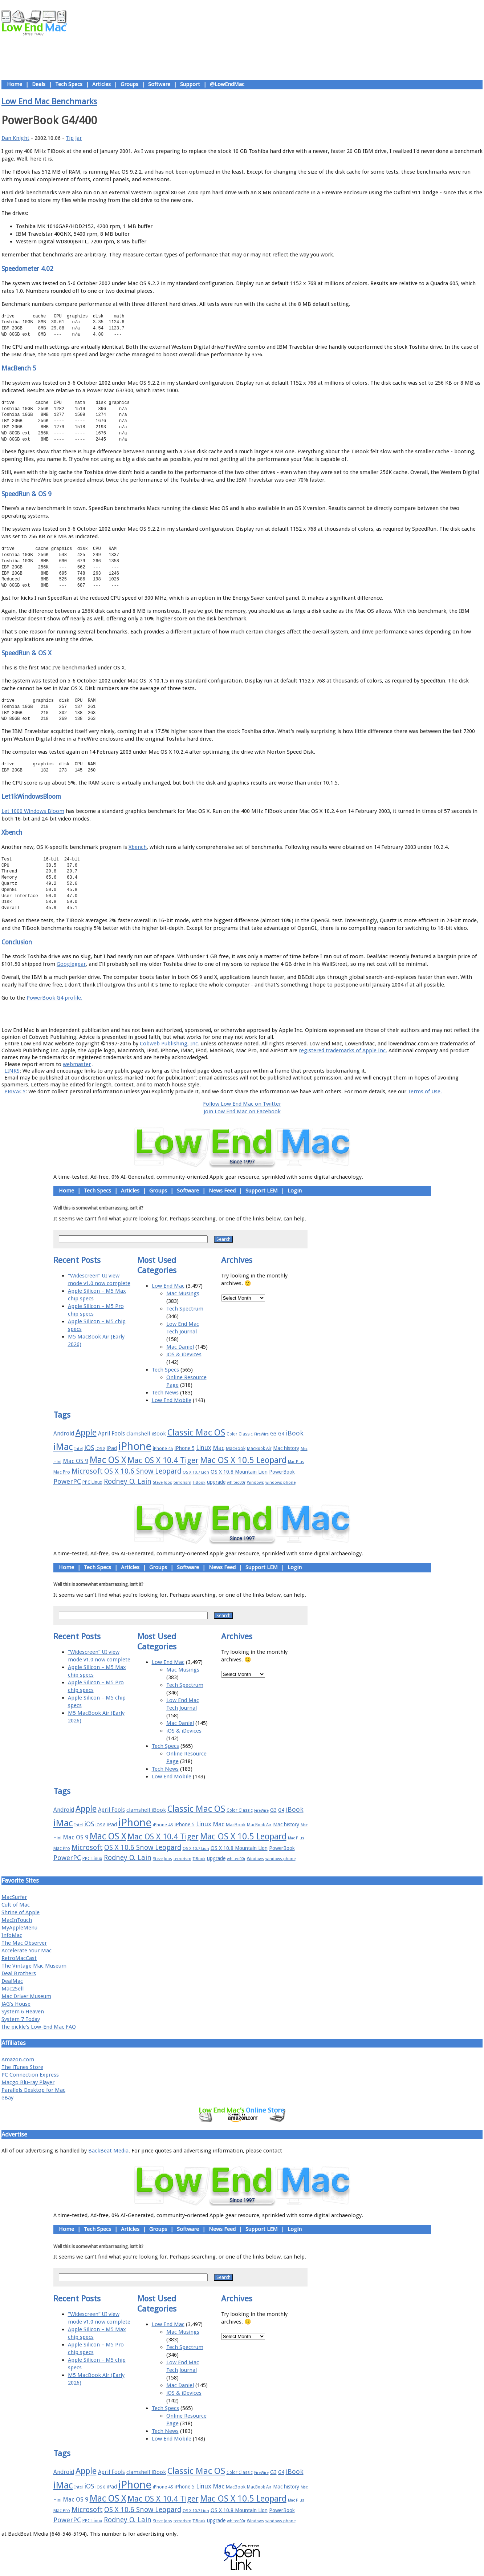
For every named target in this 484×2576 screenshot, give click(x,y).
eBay (7, 2097)
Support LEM (261, 1190)
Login (295, 1190)
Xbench (138, 847)
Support (190, 84)
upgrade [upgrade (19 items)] (216, 1482)
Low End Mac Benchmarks (49, 101)
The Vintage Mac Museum (33, 1966)
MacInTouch (16, 1920)
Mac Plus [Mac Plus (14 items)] (296, 1461)
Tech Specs (68, 84)
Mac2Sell (12, 1988)
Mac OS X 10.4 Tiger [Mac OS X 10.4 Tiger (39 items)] (163, 1460)
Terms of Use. (425, 1091)
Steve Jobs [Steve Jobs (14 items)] (162, 1482)
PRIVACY (14, 1091)
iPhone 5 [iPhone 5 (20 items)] (185, 1448)
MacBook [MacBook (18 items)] (235, 1448)
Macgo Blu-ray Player (27, 2082)
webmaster (77, 1064)
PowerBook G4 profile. (54, 998)
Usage (248, 1014)
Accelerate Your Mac (26, 1950)
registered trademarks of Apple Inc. (343, 1050)
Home (14, 84)
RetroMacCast (19, 1958)
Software (159, 84)
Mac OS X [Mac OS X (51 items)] (108, 1460)
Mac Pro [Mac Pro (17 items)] (61, 1472)
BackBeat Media (108, 2150)
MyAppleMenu (19, 1927)
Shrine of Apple (20, 1912)
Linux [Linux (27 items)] (203, 1447)
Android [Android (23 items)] (63, 1433)
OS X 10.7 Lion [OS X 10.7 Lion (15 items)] (196, 1472)
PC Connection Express (30, 2074)
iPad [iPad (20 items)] (112, 1448)
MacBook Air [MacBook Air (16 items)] (259, 1448)
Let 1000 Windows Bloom (32, 811)
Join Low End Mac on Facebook (242, 1111)
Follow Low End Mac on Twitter (242, 1104)
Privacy (267, 1014)
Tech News (165, 1392)
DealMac (12, 1981)
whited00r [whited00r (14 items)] (236, 1482)
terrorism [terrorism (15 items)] (182, 1482)
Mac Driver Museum (26, 1996)
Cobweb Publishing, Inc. (169, 1043)
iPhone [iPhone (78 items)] (134, 1446)
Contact (290, 1014)
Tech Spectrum (184, 1308)
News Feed (222, 1190)
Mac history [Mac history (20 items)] (286, 1448)
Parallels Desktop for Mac (33, 2090)
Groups (129, 84)
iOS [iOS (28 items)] (89, 1447)
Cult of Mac (15, 1904)
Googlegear (71, 964)
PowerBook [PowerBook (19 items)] (282, 1472)
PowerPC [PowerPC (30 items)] (67, 1481)
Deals (38, 84)
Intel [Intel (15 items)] (78, 1448)
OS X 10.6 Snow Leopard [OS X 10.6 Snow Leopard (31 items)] (142, 1471)
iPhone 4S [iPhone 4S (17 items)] (163, 1448)
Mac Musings (182, 1293)
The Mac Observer (24, 1943)
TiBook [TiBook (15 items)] (199, 1482)
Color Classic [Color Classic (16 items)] (240, 1434)
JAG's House (15, 2004)
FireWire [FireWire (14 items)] (261, 1434)
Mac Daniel (180, 1347)
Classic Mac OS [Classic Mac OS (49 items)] (196, 1432)
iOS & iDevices (184, 1354)
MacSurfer (14, 1897)
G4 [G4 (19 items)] (281, 1434)
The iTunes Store (22, 2067)
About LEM (199, 1014)
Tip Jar (74, 138)
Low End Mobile (171, 1400)
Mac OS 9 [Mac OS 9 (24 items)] (75, 1461)
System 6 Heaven (22, 2011)
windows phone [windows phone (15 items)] (280, 1482)
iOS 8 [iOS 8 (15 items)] (100, 1448)
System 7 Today (20, 2019)
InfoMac (11, 1935)
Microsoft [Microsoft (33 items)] (87, 1471)
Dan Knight (15, 138)
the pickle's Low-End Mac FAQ (38, 2027)
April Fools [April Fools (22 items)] (111, 1433)
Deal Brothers (18, 1973)
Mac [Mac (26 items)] (218, 1447)
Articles (101, 84)
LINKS (12, 1071)
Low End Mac (168, 1286)
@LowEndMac (227, 84)
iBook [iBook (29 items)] (295, 1433)
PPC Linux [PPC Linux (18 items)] (92, 1482)
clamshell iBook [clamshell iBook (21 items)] (146, 1433)
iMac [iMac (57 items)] (63, 1446)
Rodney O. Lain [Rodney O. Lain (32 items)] (127, 1481)
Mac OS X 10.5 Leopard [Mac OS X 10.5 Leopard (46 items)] (243, 1460)
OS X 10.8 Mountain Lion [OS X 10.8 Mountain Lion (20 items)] (239, 1472)
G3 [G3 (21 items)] (273, 1433)
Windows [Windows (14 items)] (255, 1482)
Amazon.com (17, 2059)
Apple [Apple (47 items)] (86, 1432)
